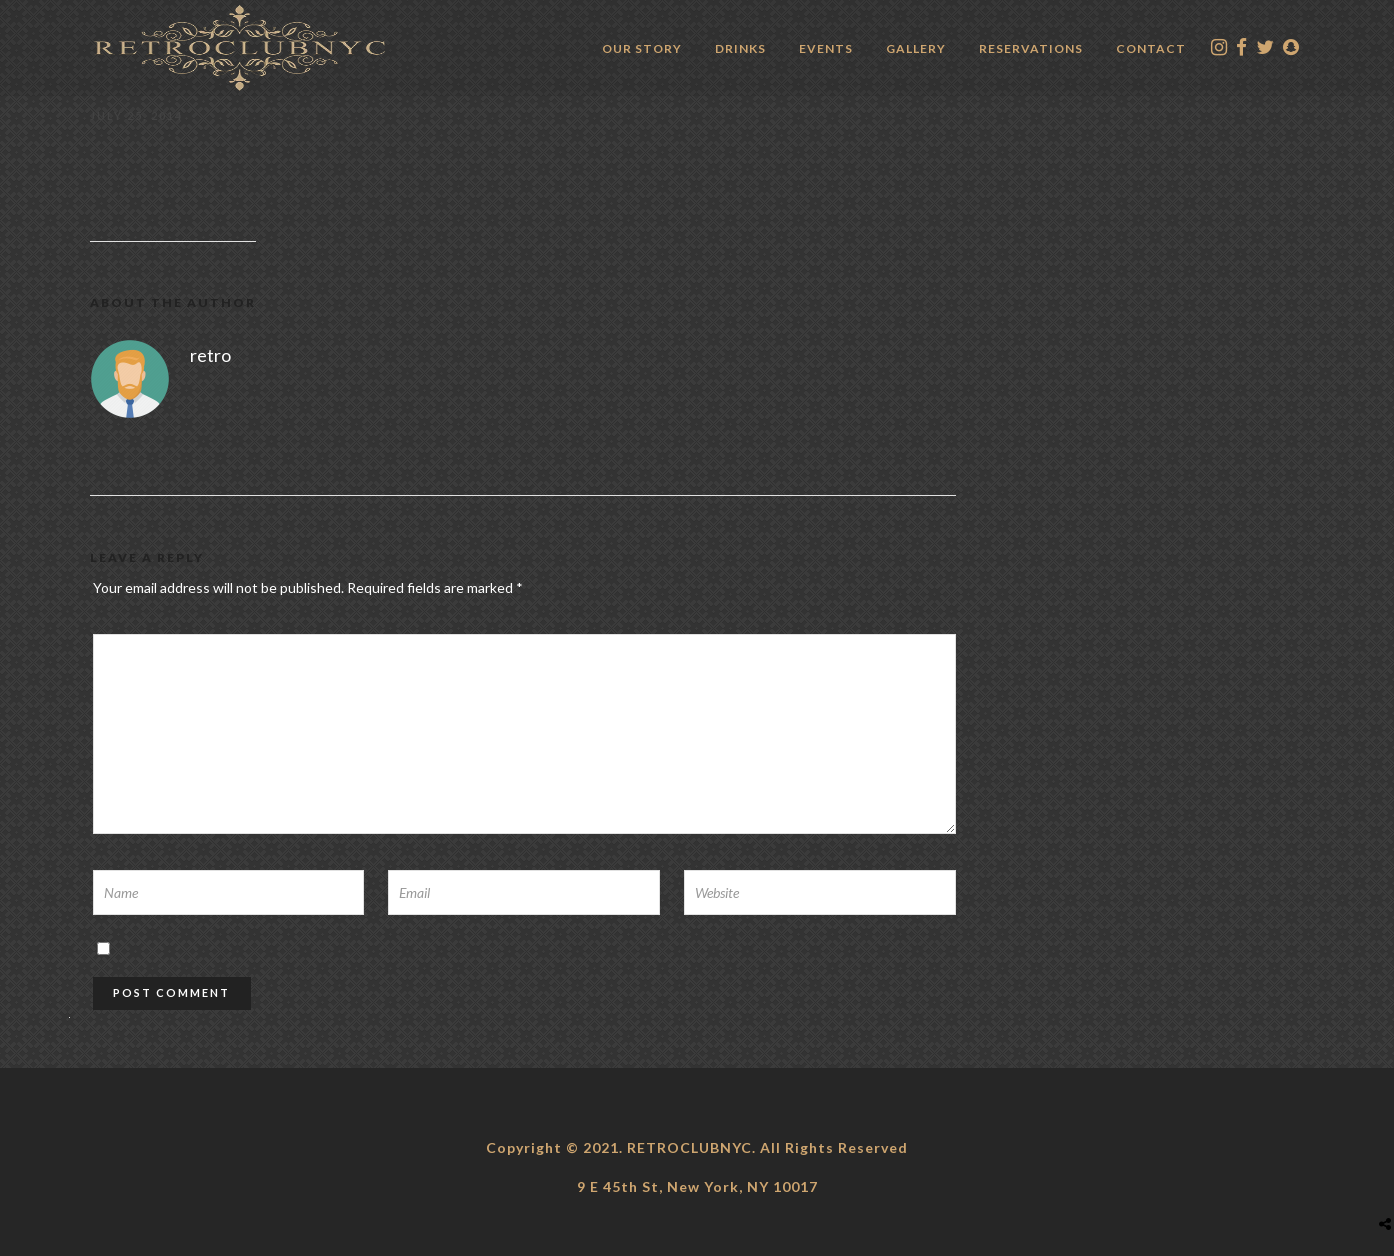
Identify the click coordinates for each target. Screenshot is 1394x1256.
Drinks (740, 48)
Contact (1151, 48)
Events (826, 48)
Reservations (1031, 48)
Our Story (642, 48)
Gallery (916, 48)
